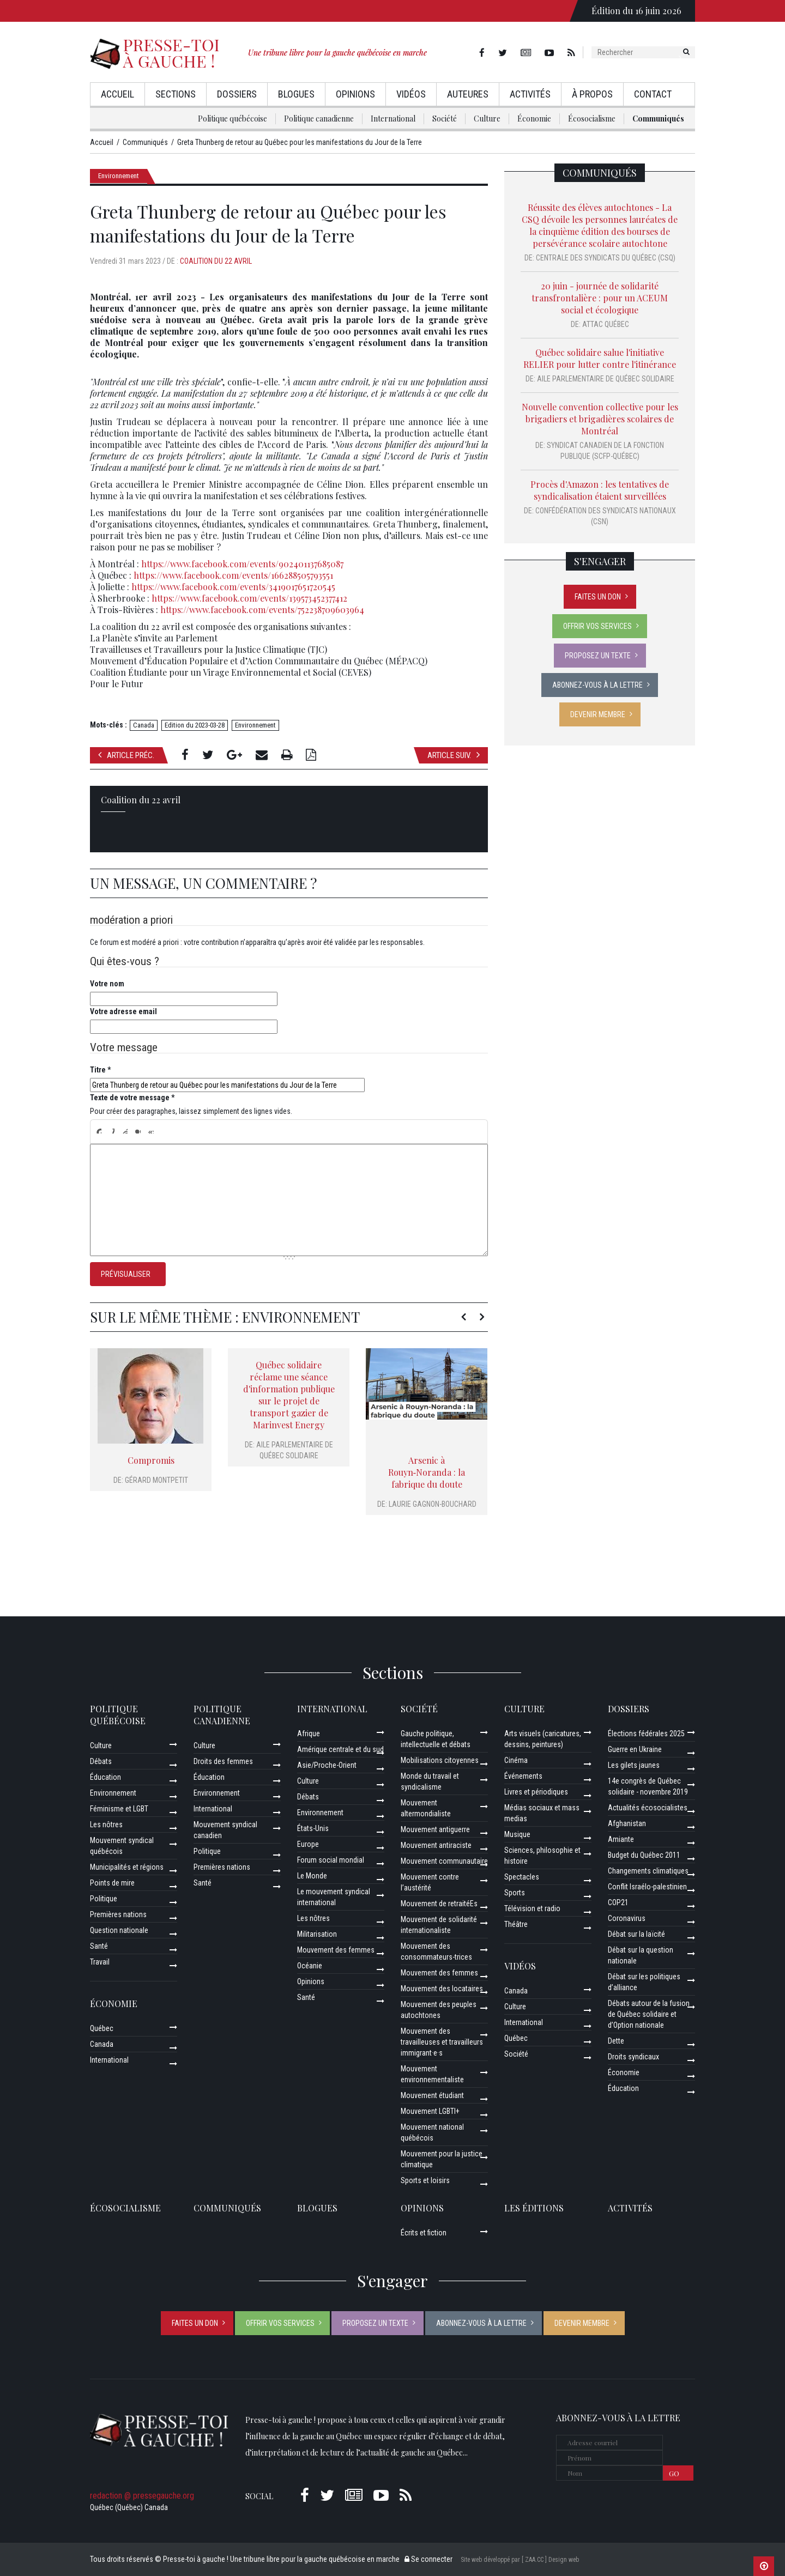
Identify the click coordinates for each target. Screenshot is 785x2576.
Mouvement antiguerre (435, 1829)
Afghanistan (627, 1823)
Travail (100, 1961)
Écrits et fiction (423, 2232)
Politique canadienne (319, 118)
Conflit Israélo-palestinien (647, 1886)
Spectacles (521, 1876)
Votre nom (107, 983)
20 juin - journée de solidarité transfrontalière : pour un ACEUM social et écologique (600, 298)
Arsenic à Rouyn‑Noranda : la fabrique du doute (426, 1472)
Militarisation (317, 1934)
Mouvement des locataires (442, 1988)
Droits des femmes (223, 1761)
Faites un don (598, 596)
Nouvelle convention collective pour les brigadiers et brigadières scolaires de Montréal (600, 419)
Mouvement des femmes (336, 1949)
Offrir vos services (597, 626)
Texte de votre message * (132, 1097)
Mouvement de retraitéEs (439, 1903)
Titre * (100, 1069)
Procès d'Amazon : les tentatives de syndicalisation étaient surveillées (599, 490)
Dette (616, 2040)
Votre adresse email (123, 1011)
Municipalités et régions (127, 1867)
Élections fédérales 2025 (646, 1733)
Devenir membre (597, 714)
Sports (514, 1892)
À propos (592, 94)
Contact (653, 94)
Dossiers (237, 94)
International (393, 118)
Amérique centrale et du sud (340, 1749)
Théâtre (516, 1924)
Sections (175, 94)
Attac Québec (605, 324)
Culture (487, 118)
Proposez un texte (598, 655)
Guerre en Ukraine (635, 1749)
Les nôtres (106, 1824)
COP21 (618, 1902)
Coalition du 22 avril (216, 261)
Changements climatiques (648, 1870)
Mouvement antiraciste (436, 1845)
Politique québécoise (232, 118)
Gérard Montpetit (156, 1480)
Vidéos (411, 94)
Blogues (296, 94)
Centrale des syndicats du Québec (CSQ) (605, 257)
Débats (101, 1761)
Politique (103, 1898)
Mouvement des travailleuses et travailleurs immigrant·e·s (442, 2042)
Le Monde (312, 1875)
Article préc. (126, 755)
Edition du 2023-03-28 (195, 725)
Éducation (105, 1777)
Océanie (309, 1965)
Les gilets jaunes (634, 1765)
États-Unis (313, 1828)
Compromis (151, 1460)
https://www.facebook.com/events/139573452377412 (249, 598)
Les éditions (534, 2208)
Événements (523, 1776)
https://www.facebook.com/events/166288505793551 (233, 575)
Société (444, 118)
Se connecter (428, 2559)
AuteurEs (467, 94)
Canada (143, 725)
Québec (101, 2028)
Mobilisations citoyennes (440, 1760)
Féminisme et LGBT (119, 1808)
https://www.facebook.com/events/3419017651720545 (233, 586)
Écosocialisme (591, 118)
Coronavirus (626, 1918)
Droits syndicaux (633, 2056)
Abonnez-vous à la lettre (597, 685)
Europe (308, 1844)
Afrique (308, 1733)
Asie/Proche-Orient (327, 1765)
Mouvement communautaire (444, 1861)
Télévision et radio (532, 1908)
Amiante (621, 1839)
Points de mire (112, 1882)
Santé (99, 1946)
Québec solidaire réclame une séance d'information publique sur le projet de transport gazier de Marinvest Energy (289, 1395)
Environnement (118, 176)
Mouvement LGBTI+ (430, 2111)
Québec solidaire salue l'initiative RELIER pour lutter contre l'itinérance (599, 358)
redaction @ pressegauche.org (142, 2495)
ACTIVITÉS (630, 2208)
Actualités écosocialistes (647, 1807)
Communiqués (658, 118)
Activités (530, 94)
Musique (517, 1834)
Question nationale (119, 1930)
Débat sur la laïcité (636, 1934)
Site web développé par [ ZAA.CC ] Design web (520, 2559)
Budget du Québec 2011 (644, 1855)
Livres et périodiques (536, 1791)
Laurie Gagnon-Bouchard (432, 1504)
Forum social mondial (330, 1860)
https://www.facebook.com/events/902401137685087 (242, 563)
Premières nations (118, 1914)
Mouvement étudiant (432, 2095)
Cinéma (516, 1760)
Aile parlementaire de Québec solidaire (605, 378)
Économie (534, 118)
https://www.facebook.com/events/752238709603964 (262, 609)
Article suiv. (453, 755)
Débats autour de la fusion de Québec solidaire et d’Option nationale (649, 2014)
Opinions (355, 94)
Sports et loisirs (425, 2180)
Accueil (117, 94)
